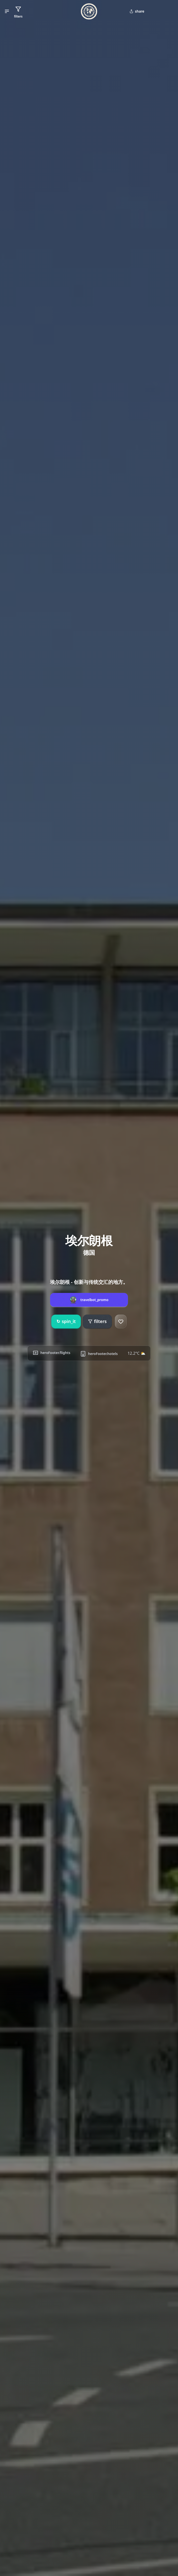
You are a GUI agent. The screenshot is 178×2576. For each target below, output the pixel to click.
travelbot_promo (94, 1300)
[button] (7, 11)
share (136, 11)
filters (97, 1321)
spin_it (66, 1321)
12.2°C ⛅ (136, 1353)
